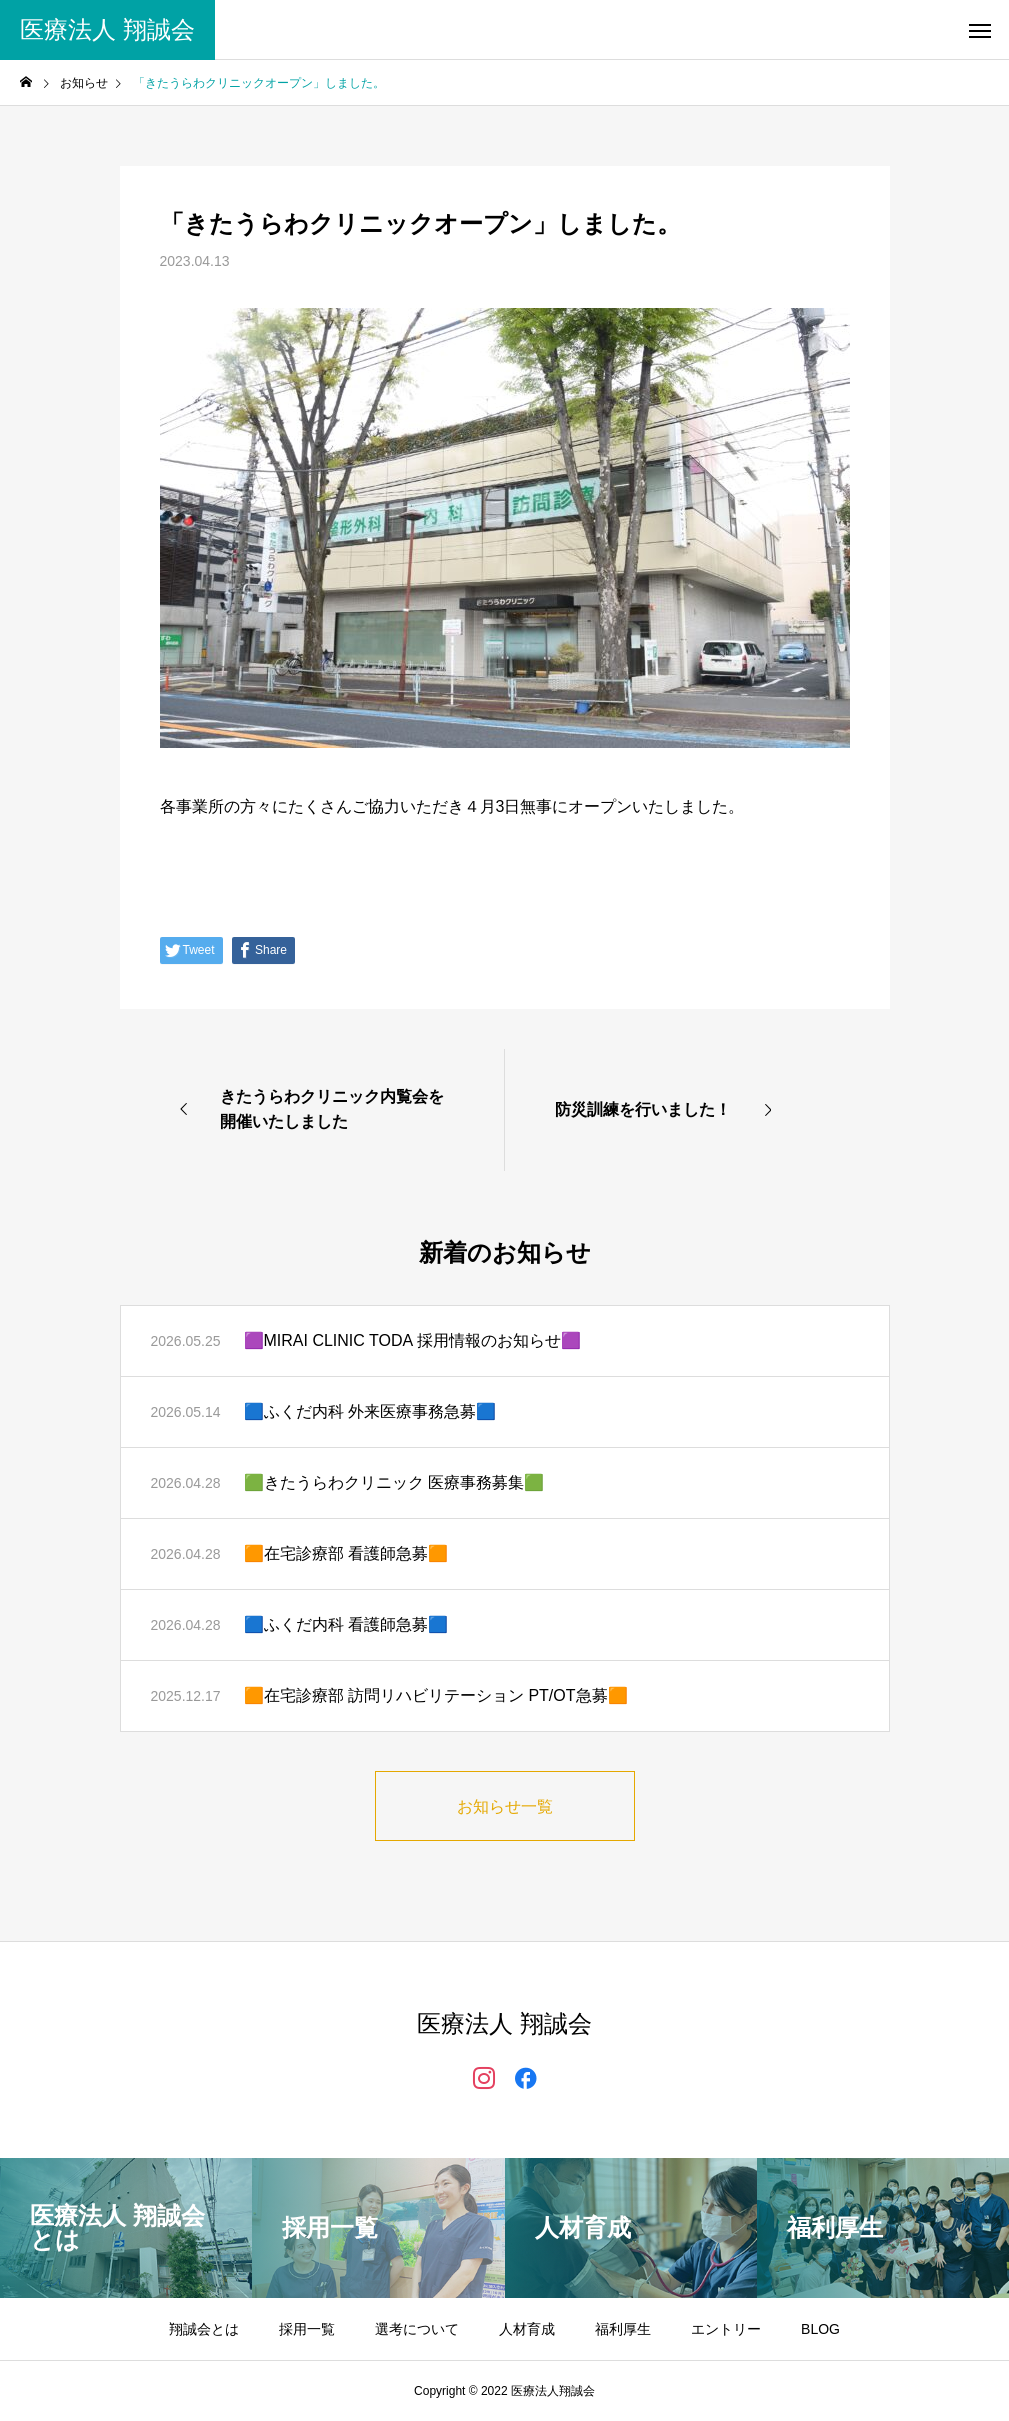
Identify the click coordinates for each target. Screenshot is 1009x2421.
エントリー (726, 2329)
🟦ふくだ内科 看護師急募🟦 (346, 1624)
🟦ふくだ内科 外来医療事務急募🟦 (370, 1411)
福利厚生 (623, 2329)
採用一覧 (307, 2329)
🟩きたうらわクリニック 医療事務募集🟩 (394, 1482)
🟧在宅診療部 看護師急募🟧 (346, 1553)
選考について (417, 2329)
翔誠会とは (204, 2329)
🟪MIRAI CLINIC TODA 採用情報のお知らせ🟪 (412, 1340)
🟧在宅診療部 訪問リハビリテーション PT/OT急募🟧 (436, 1695)
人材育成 (527, 2329)
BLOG (820, 2329)
